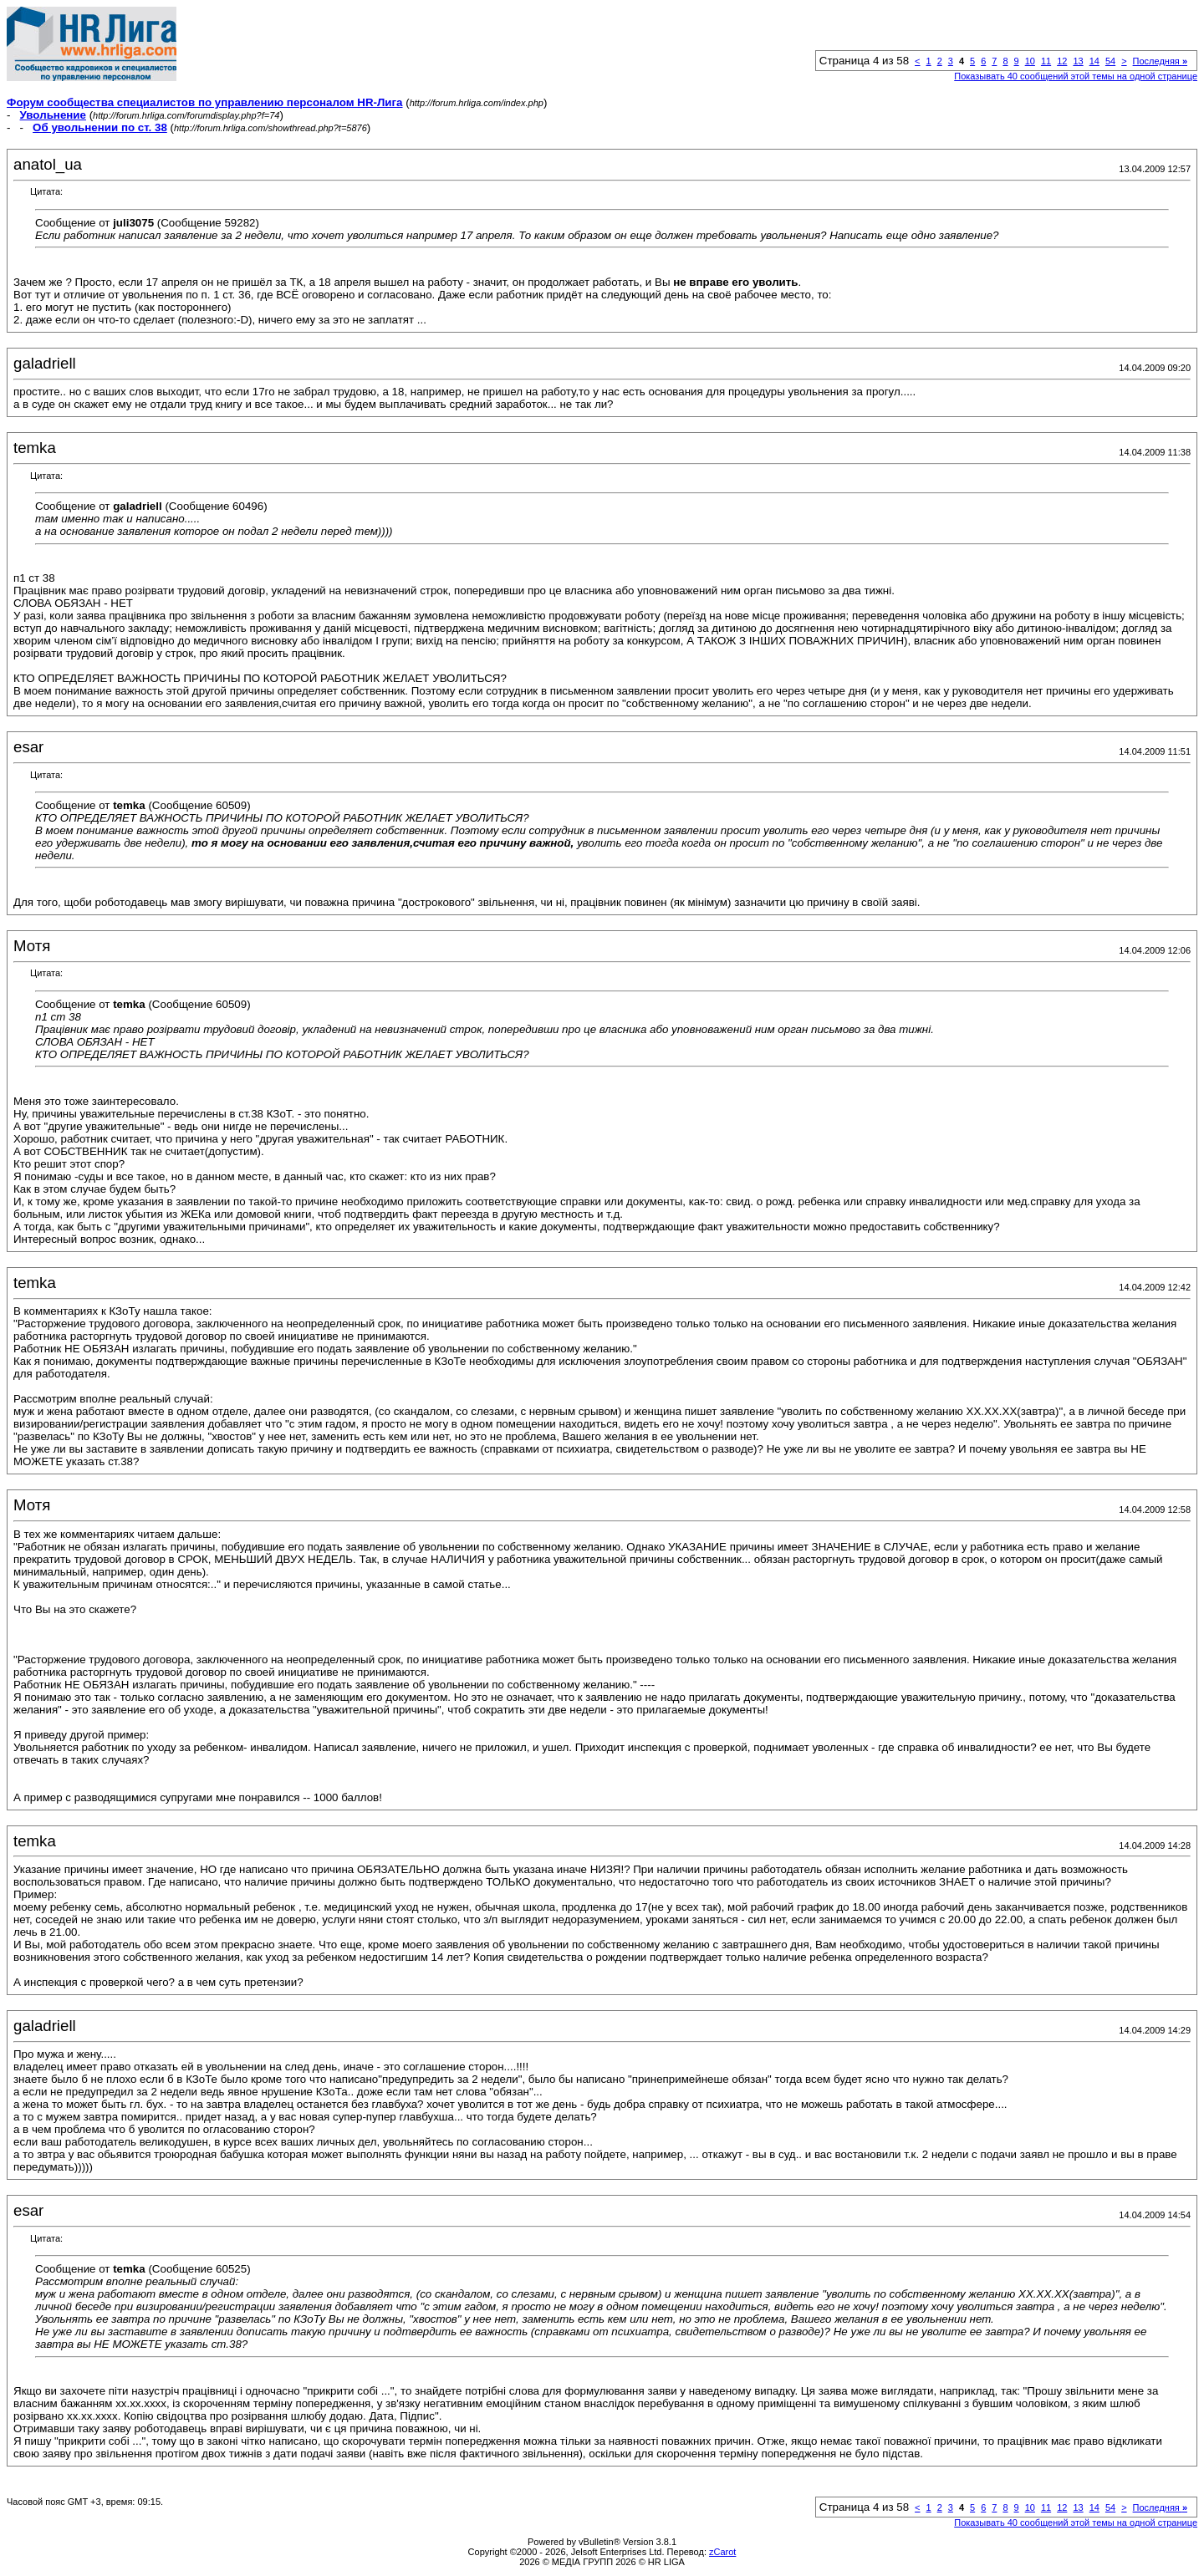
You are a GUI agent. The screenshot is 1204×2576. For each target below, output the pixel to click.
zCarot (722, 2552)
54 (1110, 61)
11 (1046, 61)
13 (1078, 61)
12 (1062, 61)
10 (1030, 61)
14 (1094, 61)
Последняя (1160, 61)
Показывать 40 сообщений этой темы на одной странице (1075, 76)
